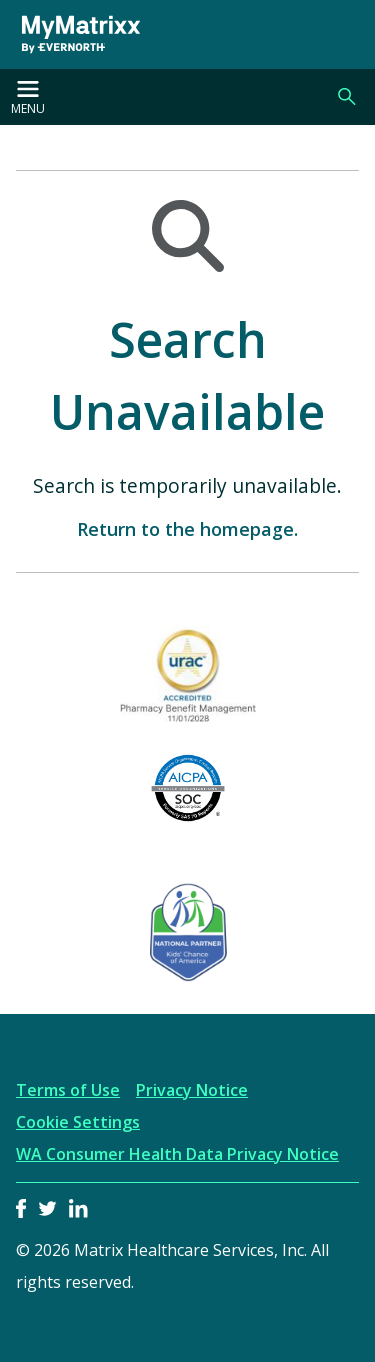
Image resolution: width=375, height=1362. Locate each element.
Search (347, 97)
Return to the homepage (185, 529)
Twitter (47, 1208)
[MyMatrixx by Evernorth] (74, 34)
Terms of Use (68, 1090)
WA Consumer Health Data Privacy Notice (177, 1154)
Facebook (21, 1208)
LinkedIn (78, 1208)
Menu (28, 99)
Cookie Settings (78, 1122)
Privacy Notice (192, 1090)
